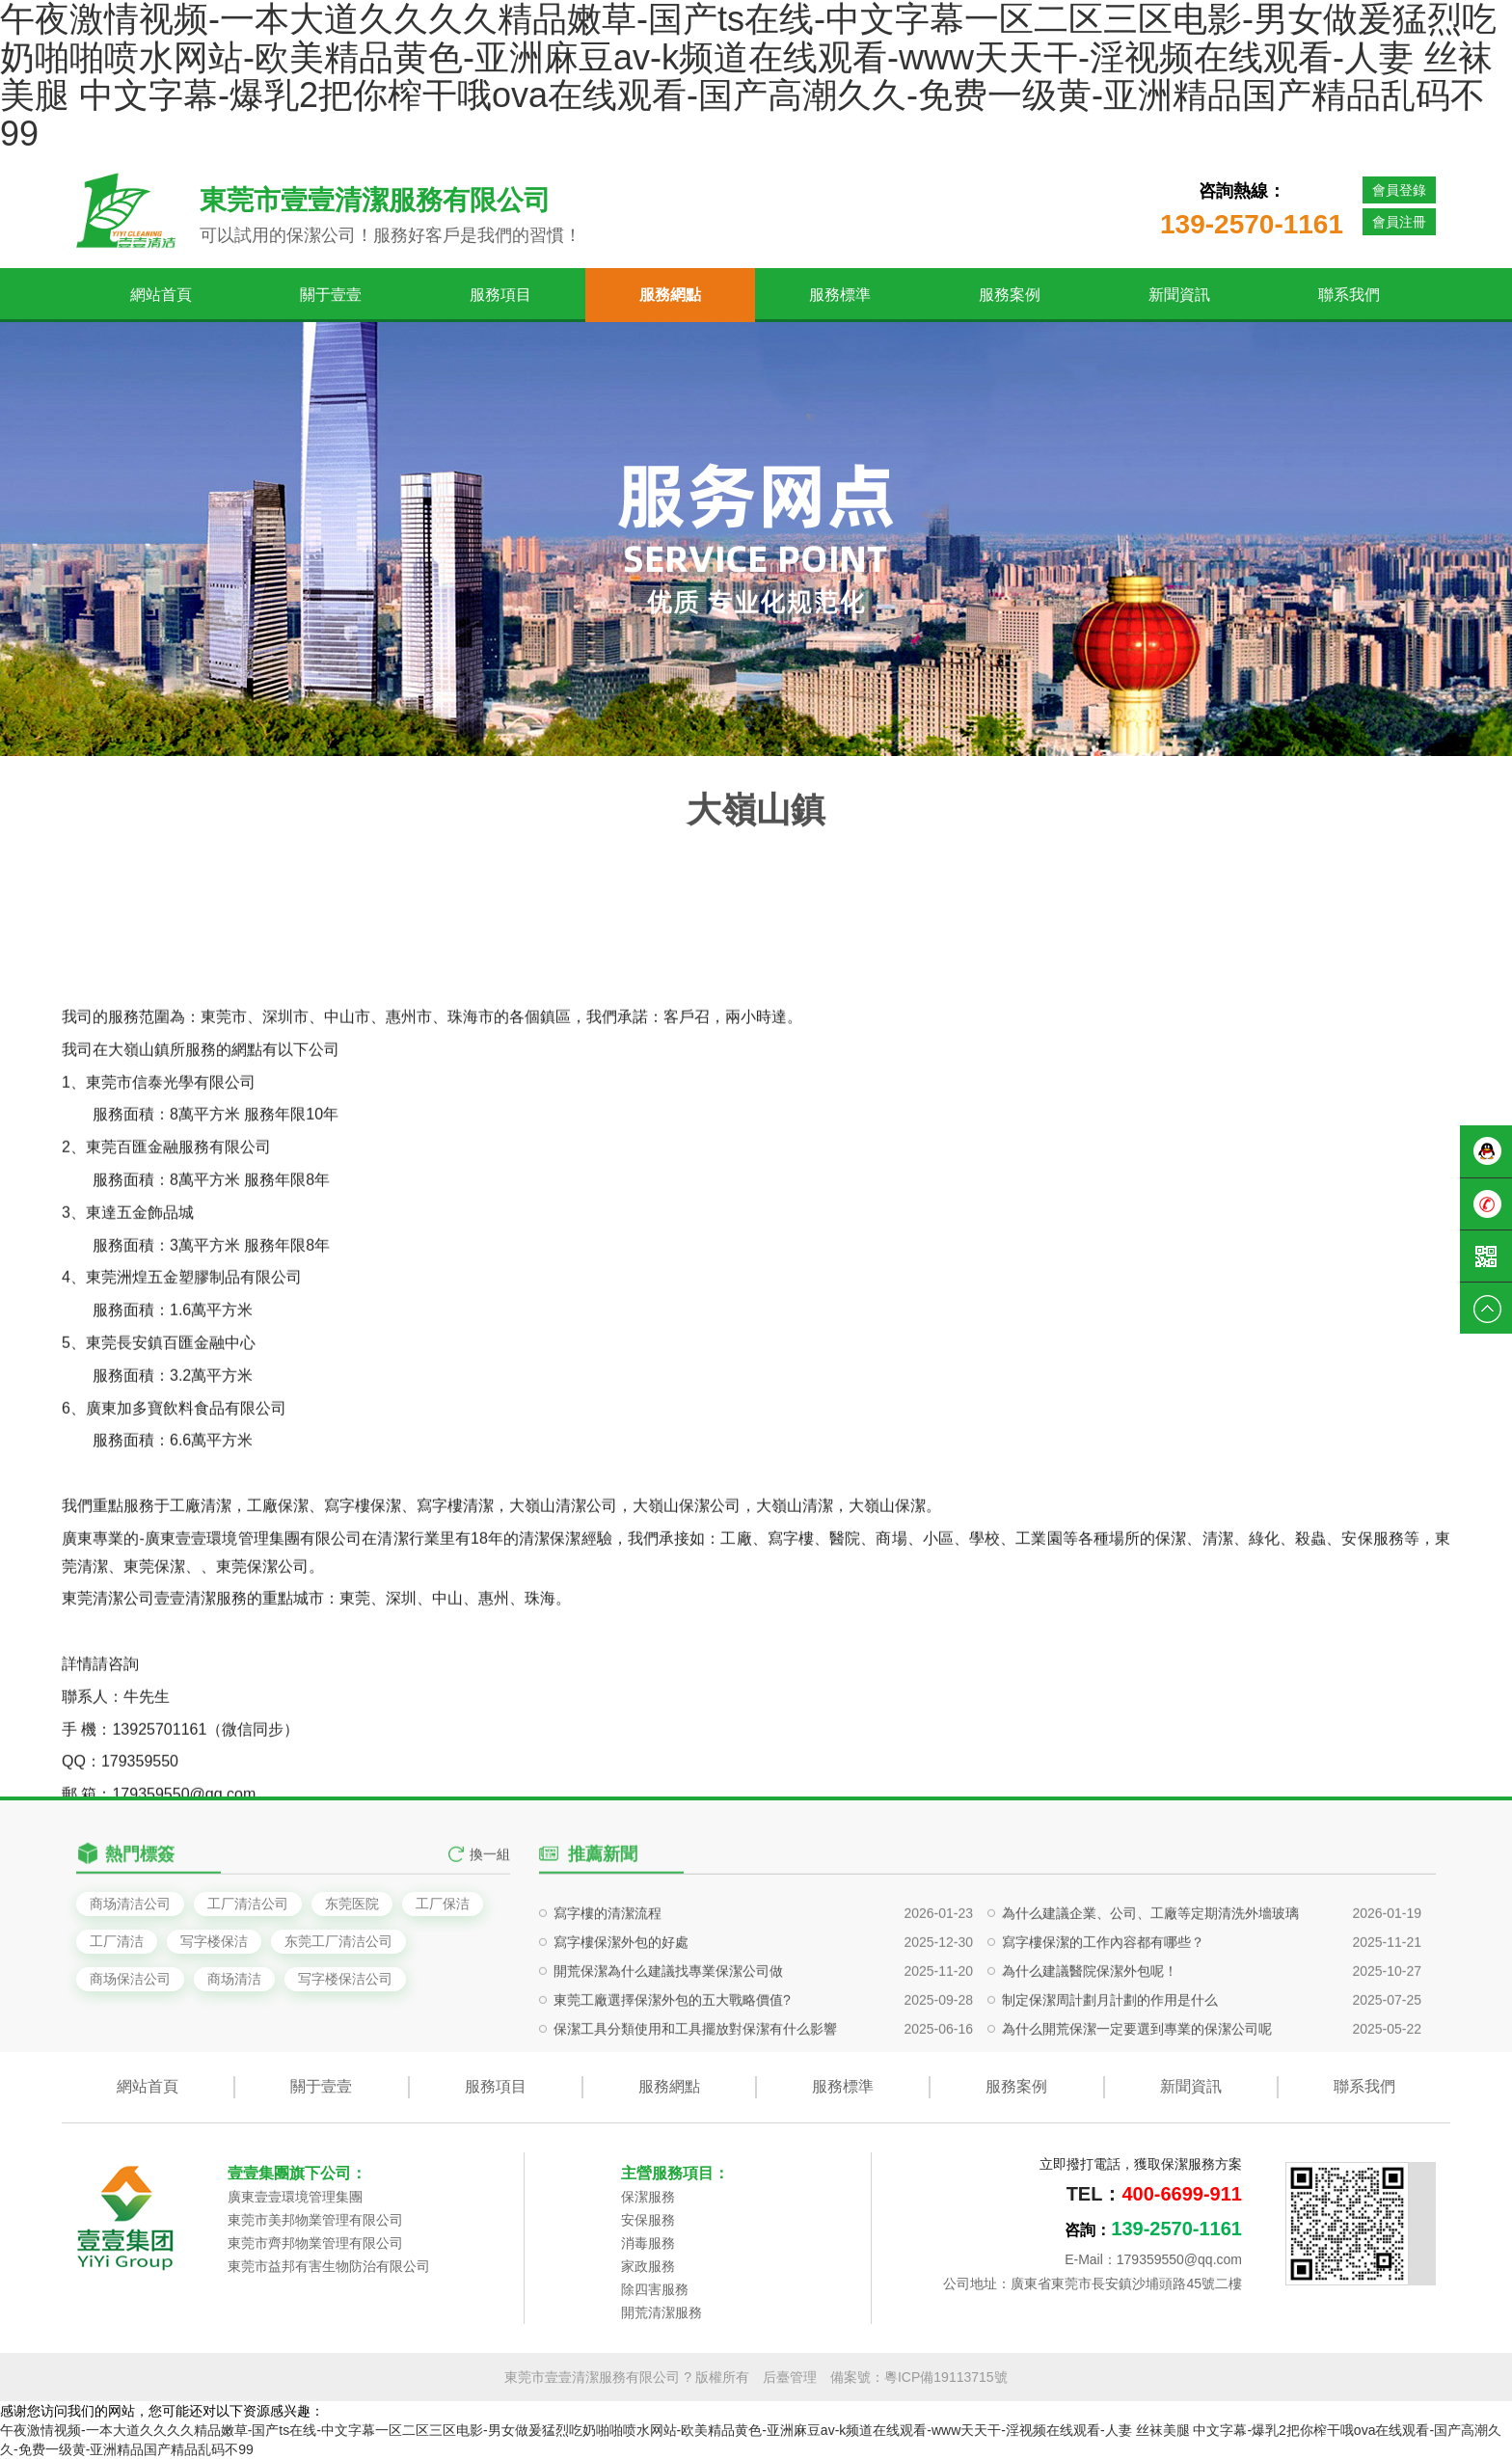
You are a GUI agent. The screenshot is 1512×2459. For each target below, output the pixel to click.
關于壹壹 (331, 294)
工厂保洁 (443, 1903)
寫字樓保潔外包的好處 (621, 2029)
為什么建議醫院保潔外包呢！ (1089, 2058)
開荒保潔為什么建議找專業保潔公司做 (668, 2058)
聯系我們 (1349, 294)
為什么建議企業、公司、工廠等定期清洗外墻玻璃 (1150, 2000)
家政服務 (648, 2266)
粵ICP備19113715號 (946, 2377)
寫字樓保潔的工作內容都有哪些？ (1103, 2029)
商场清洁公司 (130, 1903)
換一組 (490, 1877)
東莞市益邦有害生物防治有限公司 (329, 2266)
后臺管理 (790, 2377)
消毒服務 (648, 2243)
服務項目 (500, 294)
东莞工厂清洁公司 (338, 1941)
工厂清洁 (117, 1941)
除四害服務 (654, 2289)
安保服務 (648, 2220)
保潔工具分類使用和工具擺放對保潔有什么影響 (695, 2115)
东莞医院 (352, 1903)
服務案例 (1009, 294)
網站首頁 (161, 294)
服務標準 (840, 294)
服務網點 (670, 294)
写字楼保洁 (214, 1941)
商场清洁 (234, 1978)
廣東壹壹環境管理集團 (295, 2196)
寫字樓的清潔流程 (608, 2000)
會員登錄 (1399, 190)
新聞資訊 (1179, 294)
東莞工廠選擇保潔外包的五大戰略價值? (672, 2086)
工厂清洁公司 (247, 1903)
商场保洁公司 (130, 1978)
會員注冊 (1399, 222)
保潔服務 (648, 2196)
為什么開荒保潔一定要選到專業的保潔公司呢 (1137, 2115)
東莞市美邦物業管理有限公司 (315, 2220)
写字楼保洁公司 (345, 1978)
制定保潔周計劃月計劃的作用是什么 (1110, 2086)
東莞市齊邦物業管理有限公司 (315, 2243)
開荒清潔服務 (661, 2312)
